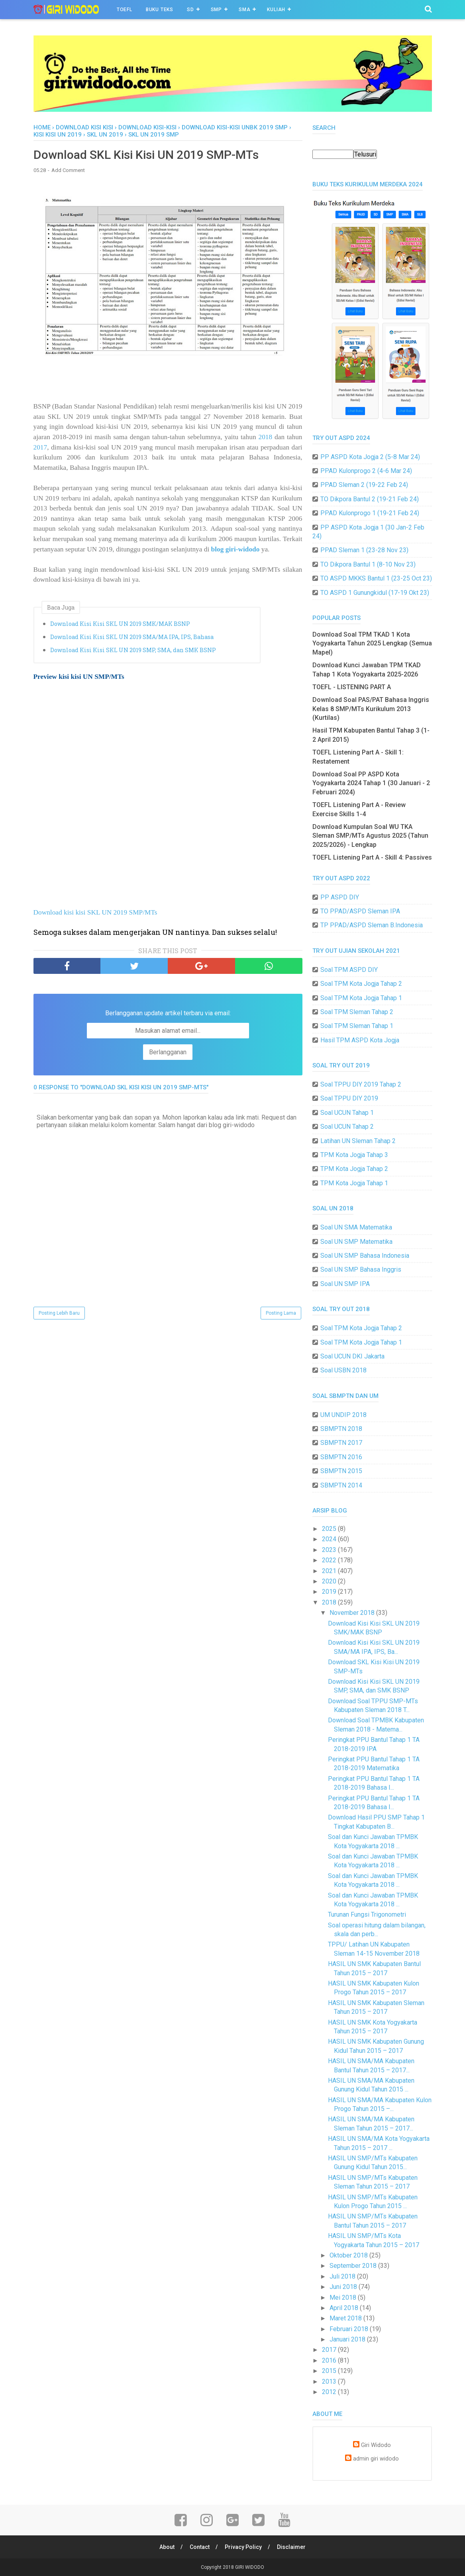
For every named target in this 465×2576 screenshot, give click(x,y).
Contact (200, 2547)
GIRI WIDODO (249, 2567)
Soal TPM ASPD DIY (349, 969)
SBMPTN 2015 (341, 1471)
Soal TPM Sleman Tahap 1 (356, 1026)
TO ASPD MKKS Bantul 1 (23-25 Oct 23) (376, 578)
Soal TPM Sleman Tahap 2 (356, 1012)
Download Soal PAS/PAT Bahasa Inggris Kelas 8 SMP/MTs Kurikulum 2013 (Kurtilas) (370, 708)
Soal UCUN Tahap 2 (347, 1126)
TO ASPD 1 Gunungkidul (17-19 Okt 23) (374, 592)
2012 (330, 2392)
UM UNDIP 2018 (343, 1415)
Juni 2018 (344, 2287)
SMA (244, 9)
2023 (330, 1550)
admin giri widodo (376, 2458)
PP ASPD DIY (339, 897)
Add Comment (68, 170)
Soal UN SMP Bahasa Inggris (360, 1269)
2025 (330, 1528)
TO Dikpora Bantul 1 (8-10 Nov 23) (368, 564)
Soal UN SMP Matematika (356, 1241)
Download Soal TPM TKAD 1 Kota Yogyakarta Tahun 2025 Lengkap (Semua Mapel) (372, 643)
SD (190, 9)
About (167, 2547)
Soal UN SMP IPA (345, 1284)
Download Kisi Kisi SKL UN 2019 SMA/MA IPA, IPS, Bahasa (132, 637)
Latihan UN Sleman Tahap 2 (358, 1141)
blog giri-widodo (235, 549)
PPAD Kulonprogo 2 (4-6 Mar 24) (366, 471)
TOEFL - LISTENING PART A (351, 687)
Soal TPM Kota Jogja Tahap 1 (361, 998)
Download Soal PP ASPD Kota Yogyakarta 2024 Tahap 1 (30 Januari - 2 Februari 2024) (371, 783)
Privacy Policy (243, 2547)
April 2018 (345, 2308)
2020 (330, 1581)
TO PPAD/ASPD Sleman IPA (360, 911)
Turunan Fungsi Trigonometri (367, 1914)
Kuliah (276, 9)
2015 (330, 2371)
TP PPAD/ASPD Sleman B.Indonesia (371, 925)
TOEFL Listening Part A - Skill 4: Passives (372, 857)
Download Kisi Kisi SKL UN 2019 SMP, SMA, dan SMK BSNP (133, 650)
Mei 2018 (344, 2297)
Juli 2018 (343, 2276)
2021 (330, 1571)
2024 (330, 1539)
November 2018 (353, 1612)
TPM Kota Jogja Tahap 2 (354, 1169)
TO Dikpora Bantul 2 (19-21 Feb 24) (369, 499)
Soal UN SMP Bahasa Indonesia (364, 1255)
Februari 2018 (350, 2329)
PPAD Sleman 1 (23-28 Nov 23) (364, 550)
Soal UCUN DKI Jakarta (352, 1356)
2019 (330, 1591)
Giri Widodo (376, 2445)
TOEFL (124, 9)
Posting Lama (281, 1313)
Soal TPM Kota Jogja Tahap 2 (361, 983)
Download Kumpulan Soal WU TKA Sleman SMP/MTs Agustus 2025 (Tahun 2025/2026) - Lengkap (370, 835)
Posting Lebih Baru (59, 1313)
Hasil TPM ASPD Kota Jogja (359, 1040)
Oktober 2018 (349, 2255)
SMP (216, 9)
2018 (265, 437)
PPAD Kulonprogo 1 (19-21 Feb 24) (369, 513)
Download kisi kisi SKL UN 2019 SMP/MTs (95, 912)
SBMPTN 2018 (341, 1429)
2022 (330, 1560)
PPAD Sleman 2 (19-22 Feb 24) (364, 485)
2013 (330, 2381)
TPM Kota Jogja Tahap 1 (354, 1183)
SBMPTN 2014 (341, 1485)
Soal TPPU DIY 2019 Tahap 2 (360, 1084)
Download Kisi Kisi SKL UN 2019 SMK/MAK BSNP (120, 623)
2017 (40, 447)
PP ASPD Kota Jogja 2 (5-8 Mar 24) (370, 457)
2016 (330, 2360)
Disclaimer (291, 2547)
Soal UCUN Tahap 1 (347, 1112)
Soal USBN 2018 (343, 1370)
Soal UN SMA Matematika (356, 1227)
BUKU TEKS (159, 9)
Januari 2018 (348, 2339)
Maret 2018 (346, 2318)
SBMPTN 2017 (341, 1442)
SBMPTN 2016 (341, 1457)
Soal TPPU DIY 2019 (349, 1098)
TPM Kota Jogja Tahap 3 (354, 1155)
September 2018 (354, 2265)
